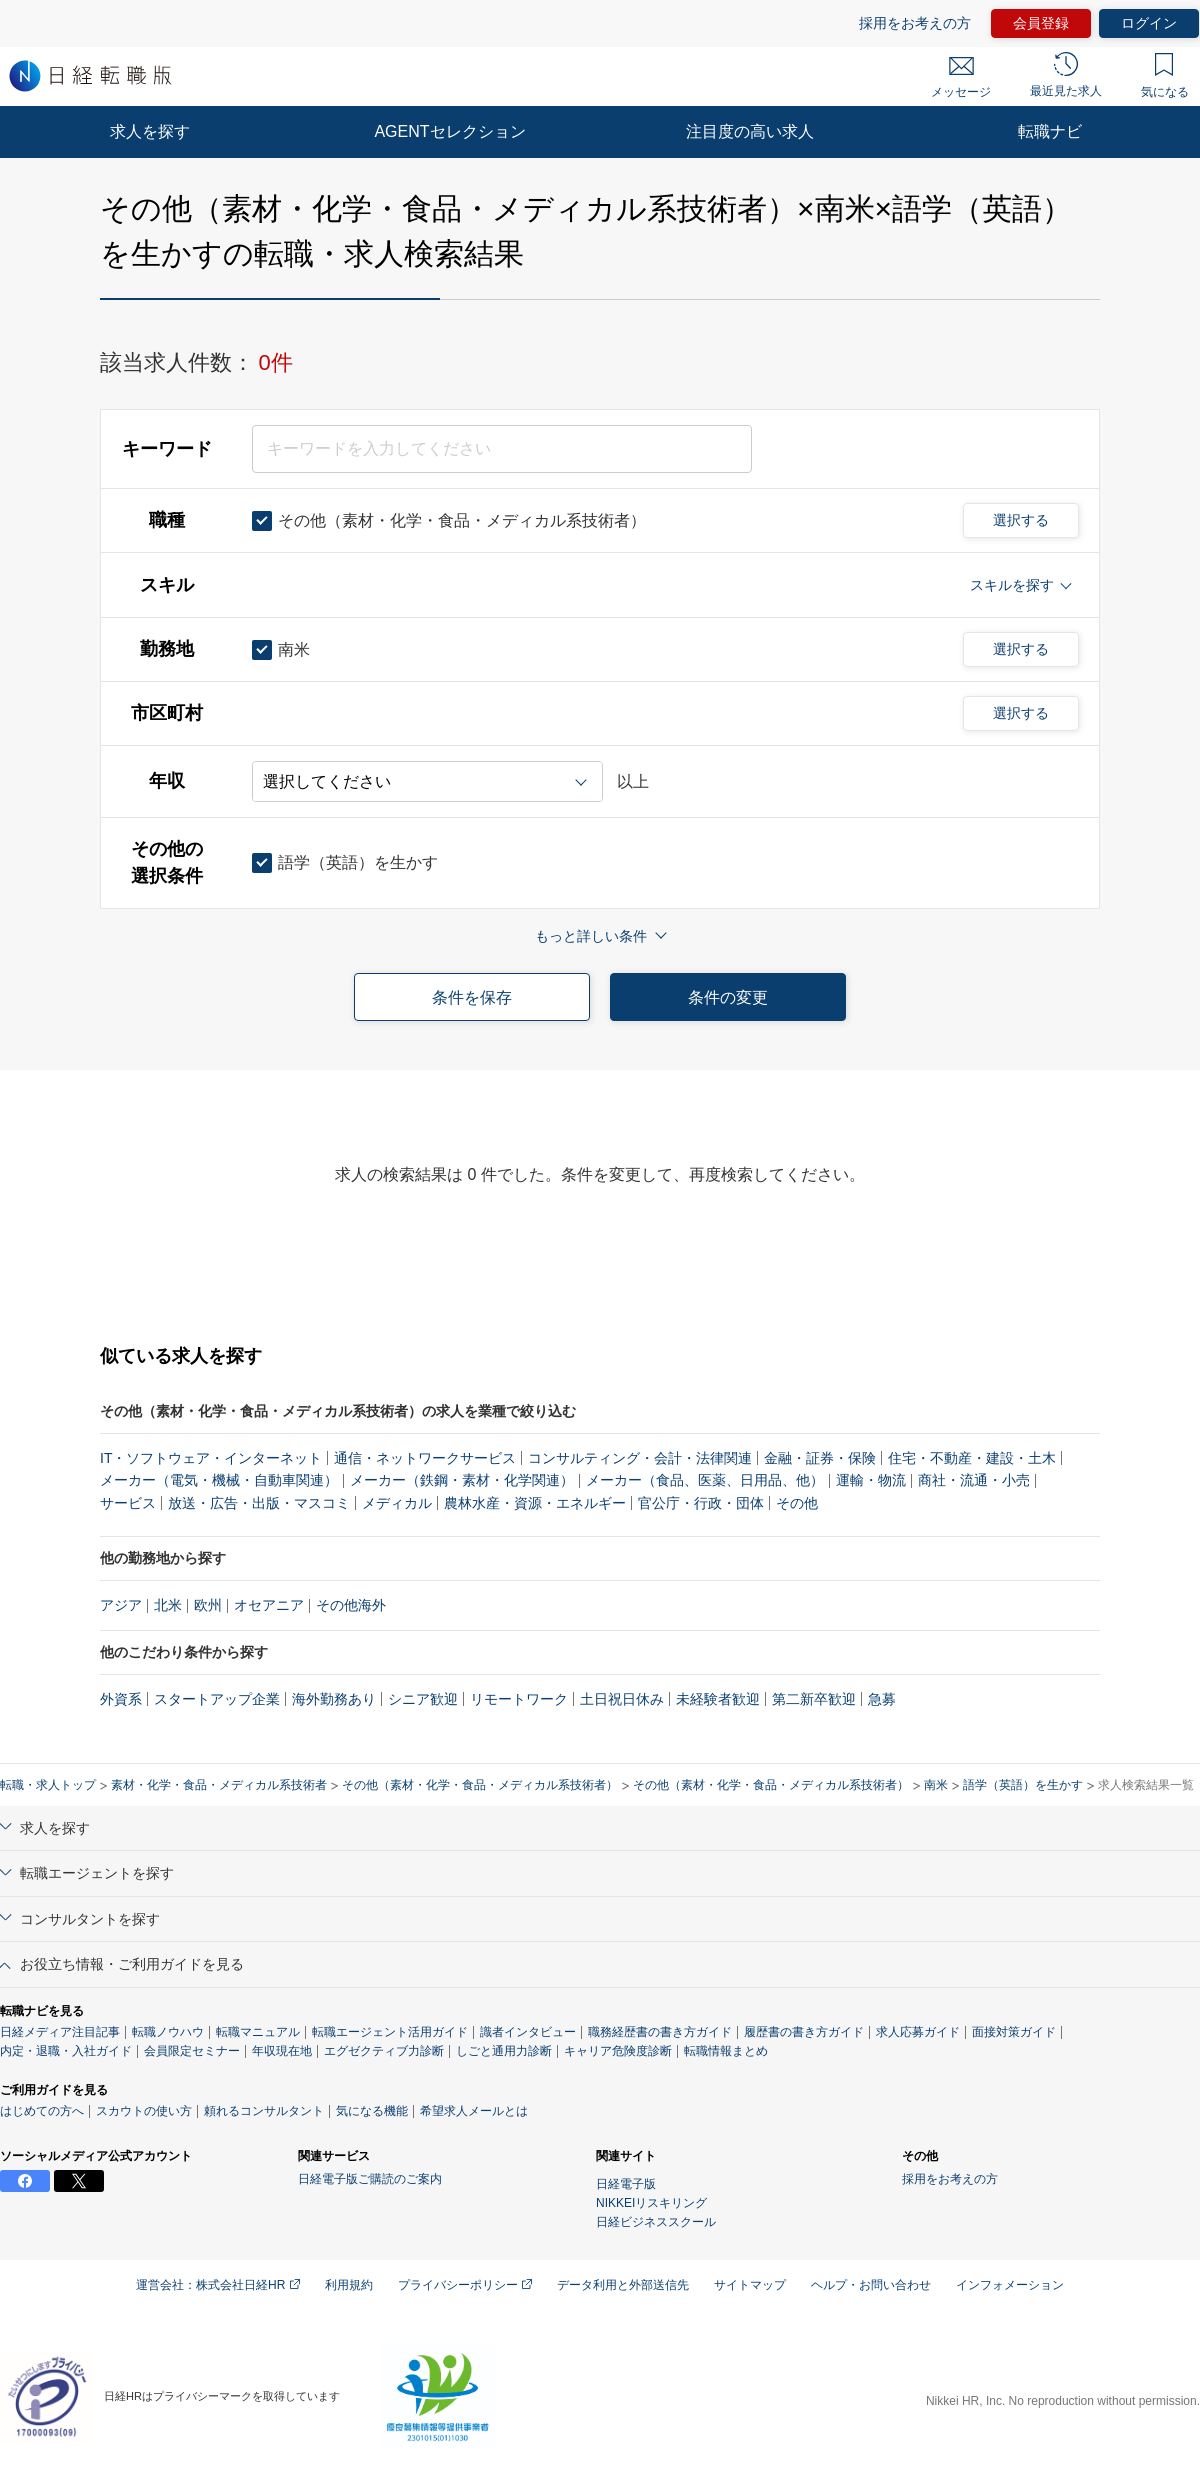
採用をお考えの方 (915, 23)
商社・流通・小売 (974, 1480)
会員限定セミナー (192, 2051)
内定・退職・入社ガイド (66, 2051)
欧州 (208, 1605)
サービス (128, 1503)
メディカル (397, 1503)
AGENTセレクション (449, 131)
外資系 (121, 1699)
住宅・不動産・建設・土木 (972, 1458)
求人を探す (150, 131)
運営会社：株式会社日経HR (218, 2285)
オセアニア (269, 1605)
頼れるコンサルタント (264, 2111)
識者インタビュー (528, 2032)
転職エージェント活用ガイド (390, 2032)
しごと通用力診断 (504, 2051)
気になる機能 (372, 2111)
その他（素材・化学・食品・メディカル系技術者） (480, 1785)
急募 (882, 1699)
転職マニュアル (258, 2032)
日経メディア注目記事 (60, 2032)
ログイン (1149, 23)
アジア (121, 1605)
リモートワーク (519, 1699)
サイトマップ (750, 2285)
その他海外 (351, 1605)
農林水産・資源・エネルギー (535, 1503)
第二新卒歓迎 (814, 1699)
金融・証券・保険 (820, 1458)
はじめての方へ (42, 2111)
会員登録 (1041, 23)
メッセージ (961, 78)
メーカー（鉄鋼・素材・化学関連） (462, 1480)
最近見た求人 (1066, 75)
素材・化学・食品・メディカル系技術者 (219, 1785)
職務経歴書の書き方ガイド (660, 2032)
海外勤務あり (334, 1699)
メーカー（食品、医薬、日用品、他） (705, 1480)
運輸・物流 (871, 1480)
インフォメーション (1010, 2285)
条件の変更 (728, 997)
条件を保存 (472, 997)
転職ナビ (1050, 131)
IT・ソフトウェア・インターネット (211, 1458)
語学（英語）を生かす (1023, 1785)
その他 (797, 1503)
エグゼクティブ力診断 (384, 2051)
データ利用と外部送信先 (623, 2285)
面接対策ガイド (1014, 2032)
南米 (936, 1785)
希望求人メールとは (474, 2111)
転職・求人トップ (48, 1785)
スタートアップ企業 (217, 1699)
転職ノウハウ (168, 2032)
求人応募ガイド (918, 2032)
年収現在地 (282, 2051)
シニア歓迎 (423, 1699)
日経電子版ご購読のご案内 (370, 2179)
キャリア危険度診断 (618, 2051)
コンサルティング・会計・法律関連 (640, 1458)
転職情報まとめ (726, 2051)
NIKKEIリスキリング (651, 2203)
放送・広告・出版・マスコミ (259, 1503)
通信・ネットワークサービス (425, 1458)
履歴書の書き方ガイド (804, 2032)
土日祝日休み (622, 1699)
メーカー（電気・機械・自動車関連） (219, 1480)
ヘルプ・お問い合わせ (871, 2285)
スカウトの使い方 (144, 2111)
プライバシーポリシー (465, 2285)
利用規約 (349, 2285)
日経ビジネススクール (656, 2222)
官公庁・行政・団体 (701, 1503)
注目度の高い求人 (750, 131)
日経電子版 (626, 2184)
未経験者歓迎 (718, 1699)
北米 (168, 1605)
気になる (1165, 76)
